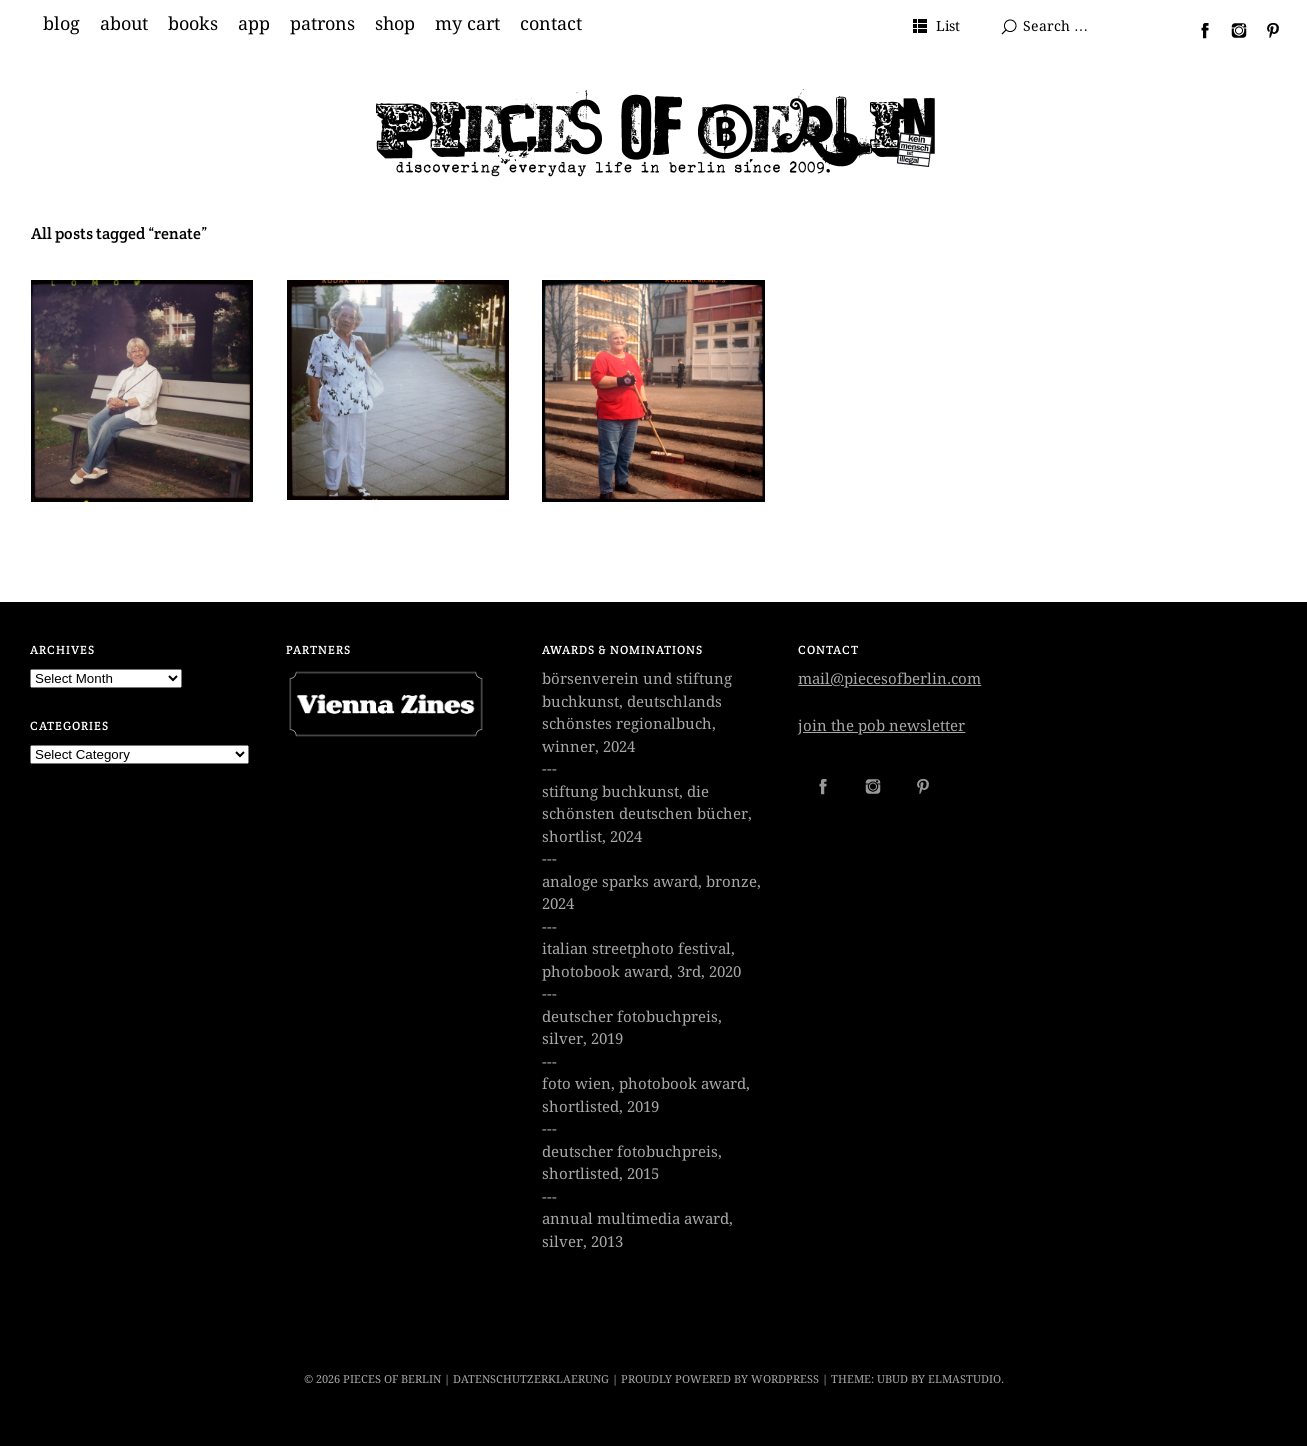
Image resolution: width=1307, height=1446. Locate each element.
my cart (467, 24)
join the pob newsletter (881, 726)
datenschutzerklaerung (531, 1379)
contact (551, 24)
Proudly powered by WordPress (720, 1379)
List (948, 26)
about (124, 24)
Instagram (1231, 30)
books (193, 24)
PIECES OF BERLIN (392, 1379)
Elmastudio (964, 1379)
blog (61, 24)
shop (395, 24)
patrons (322, 24)
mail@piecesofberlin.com (889, 679)
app (254, 24)
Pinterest (1265, 30)
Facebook (1197, 30)
